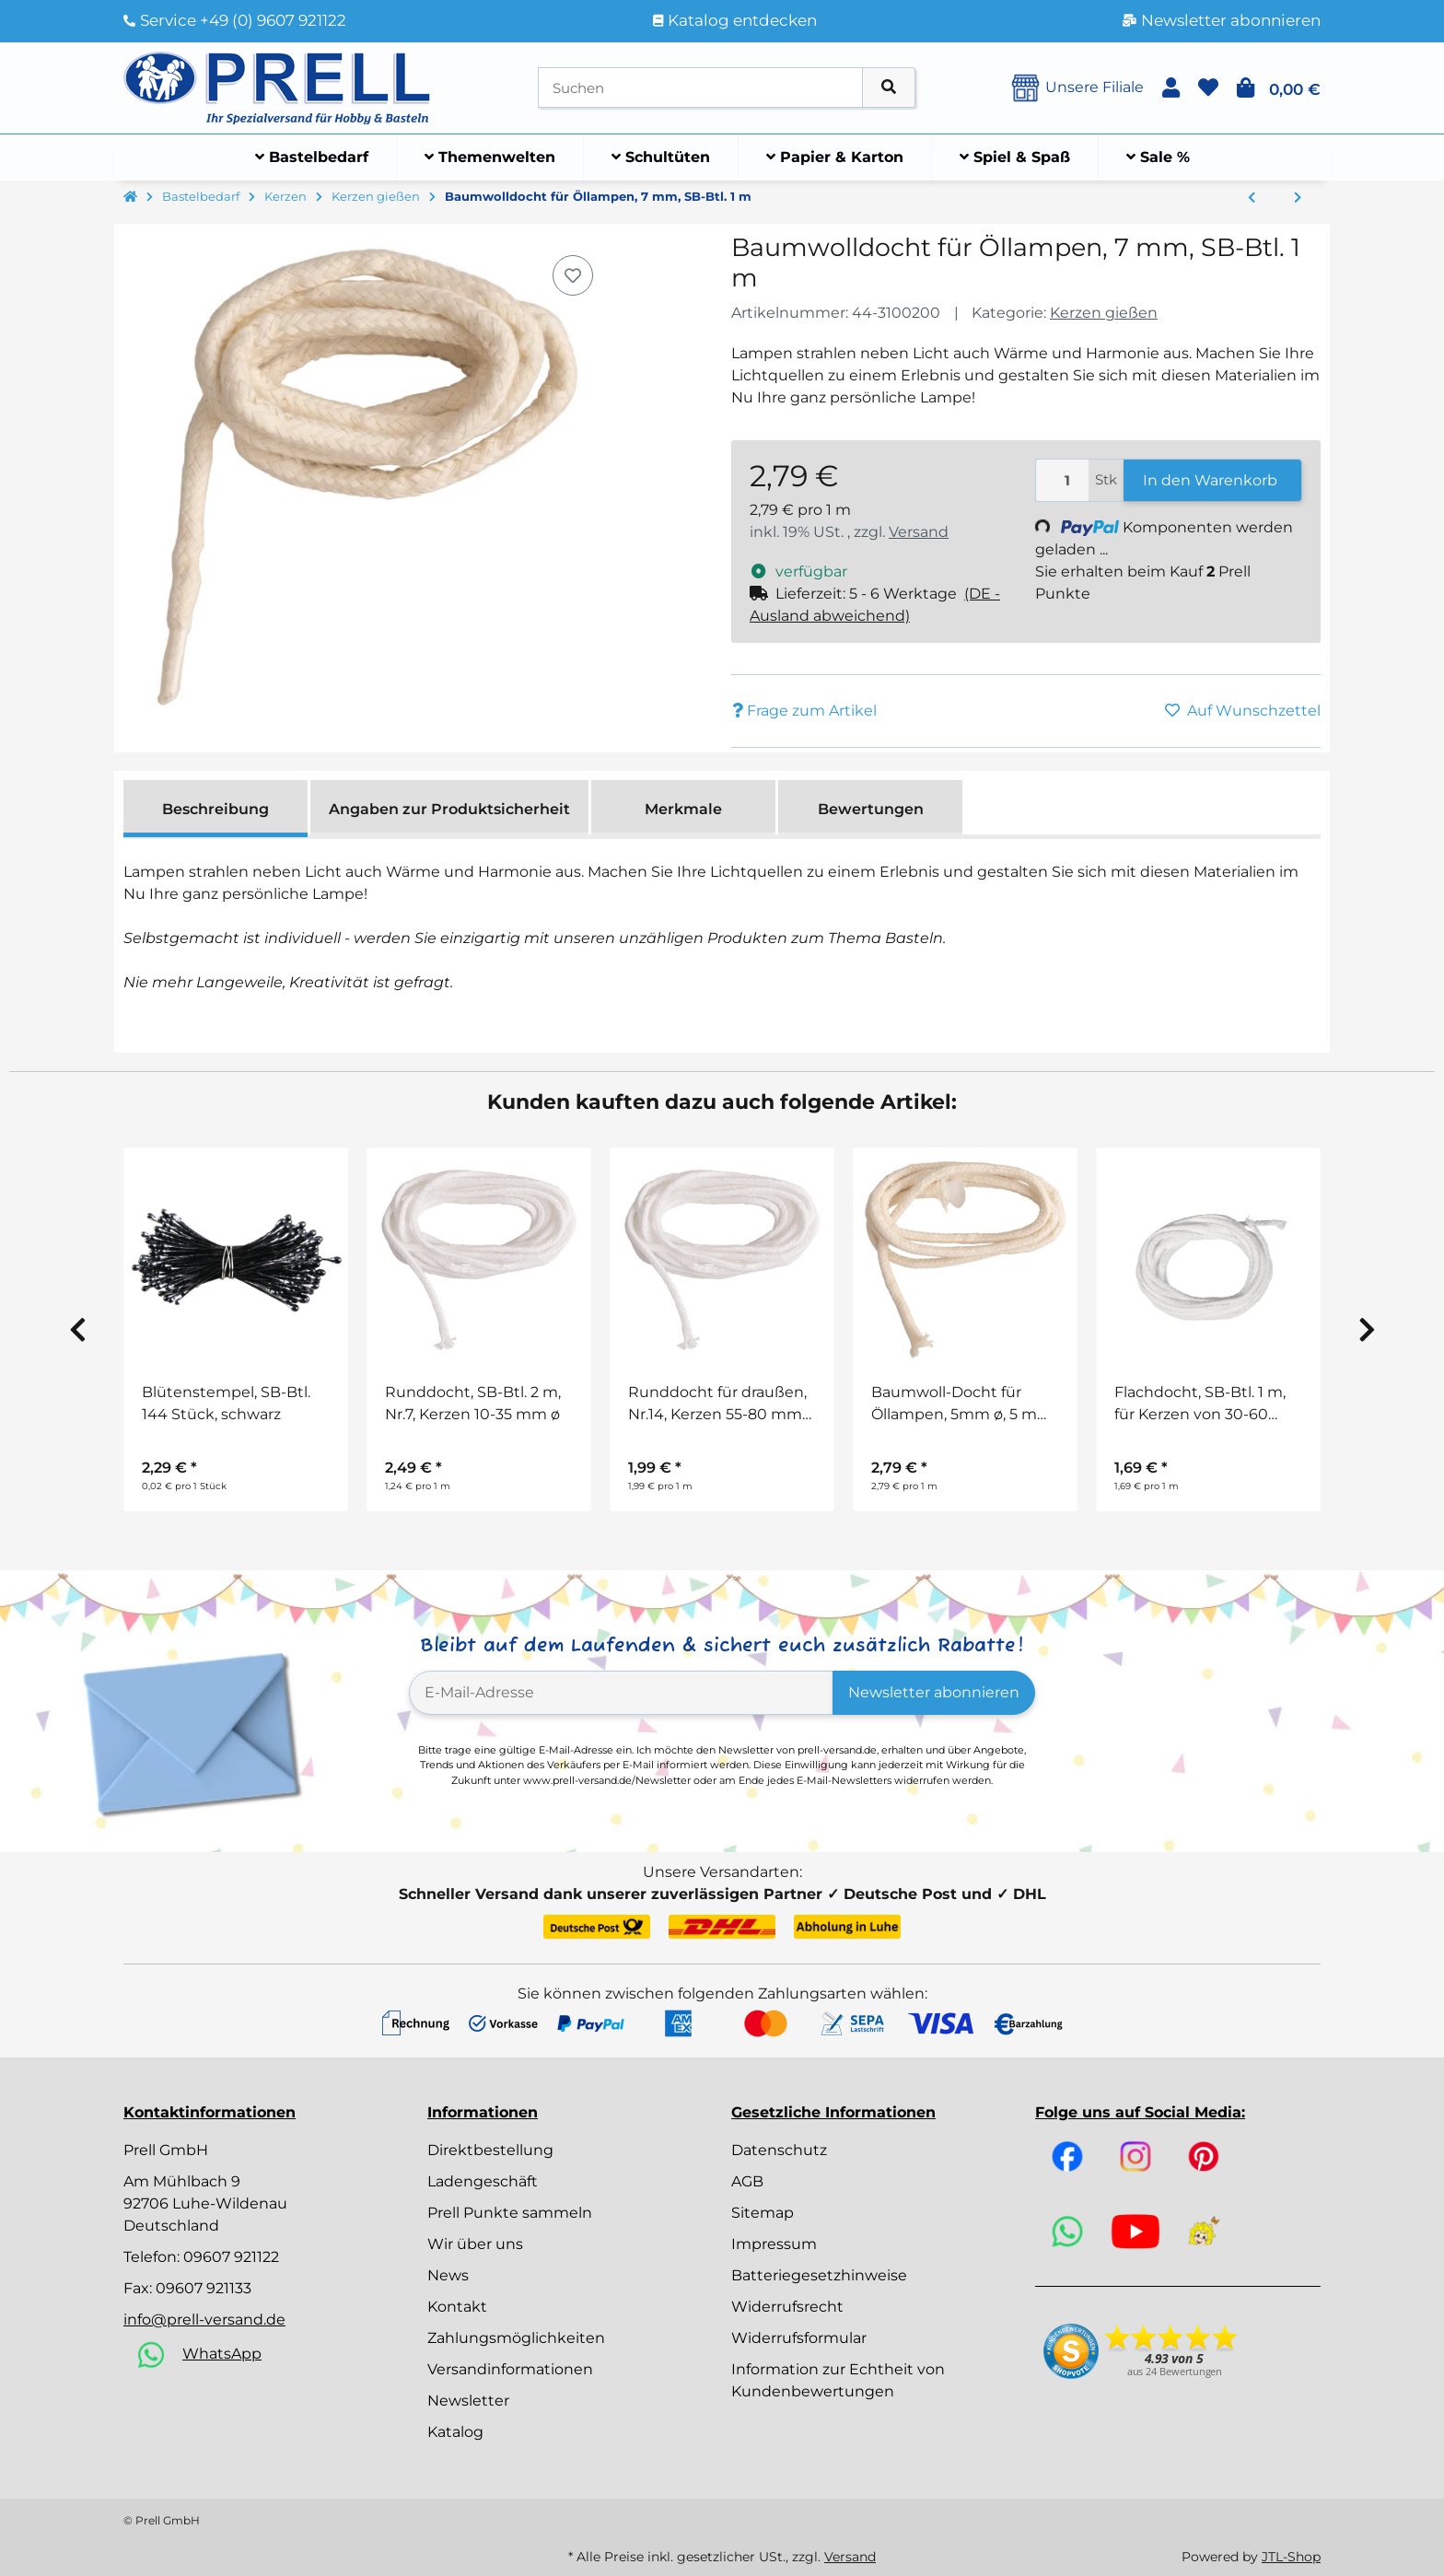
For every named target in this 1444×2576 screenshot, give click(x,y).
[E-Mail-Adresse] (621, 1693)
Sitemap (762, 2212)
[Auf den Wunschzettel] (573, 275)
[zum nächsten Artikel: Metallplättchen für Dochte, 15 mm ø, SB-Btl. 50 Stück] (1298, 198)
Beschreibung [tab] (215, 809)
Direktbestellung (490, 2150)
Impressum (774, 2244)
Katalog (455, 2432)
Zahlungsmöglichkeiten (516, 2338)
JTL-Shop (1291, 2556)
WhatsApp (222, 2353)
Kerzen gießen (1104, 312)
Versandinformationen (510, 2369)
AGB (747, 2181)
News (448, 2275)
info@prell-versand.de (204, 2319)
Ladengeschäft (482, 2181)
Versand (919, 532)
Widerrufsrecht (787, 2306)
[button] (1171, 88)
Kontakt (457, 2306)
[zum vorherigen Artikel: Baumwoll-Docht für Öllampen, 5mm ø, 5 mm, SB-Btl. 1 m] (1252, 198)
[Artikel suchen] (888, 88)
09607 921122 (231, 2257)
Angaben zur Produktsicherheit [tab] (449, 809)
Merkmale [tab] (683, 809)
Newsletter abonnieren (933, 1692)
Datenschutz (779, 2150)
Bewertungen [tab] (871, 809)
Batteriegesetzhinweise (819, 2275)
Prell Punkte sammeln (509, 2212)
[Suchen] (700, 88)
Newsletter (468, 2400)
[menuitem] (312, 157)
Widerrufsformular (799, 2338)
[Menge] (1062, 480)
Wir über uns (475, 2244)
